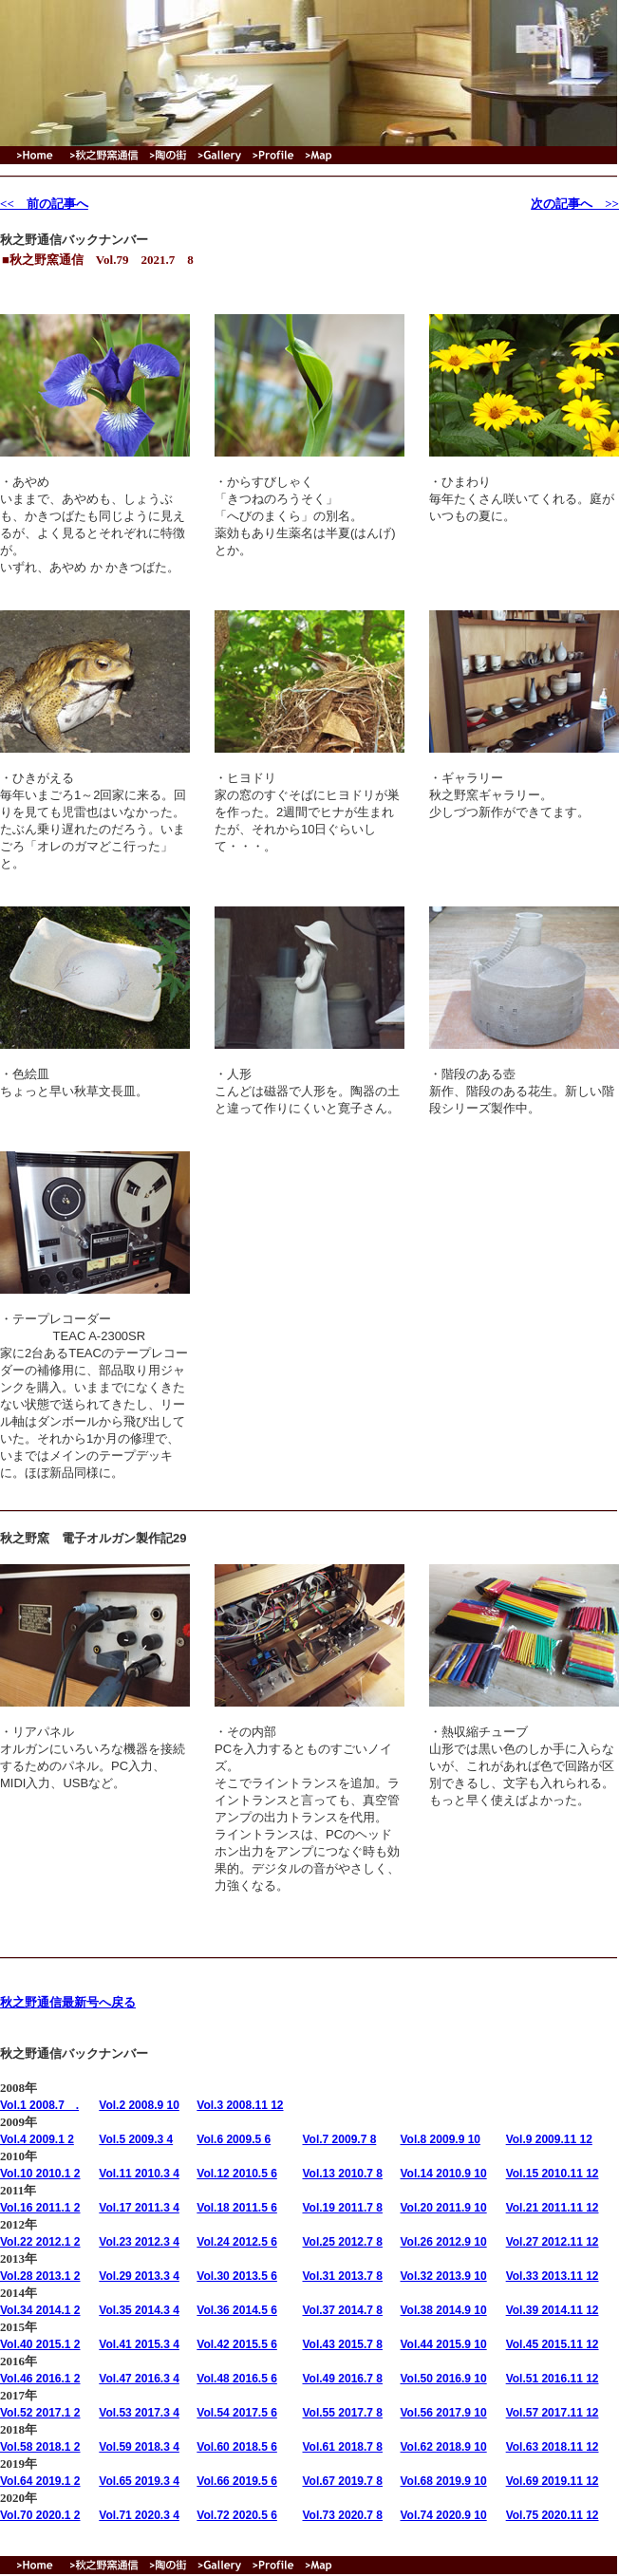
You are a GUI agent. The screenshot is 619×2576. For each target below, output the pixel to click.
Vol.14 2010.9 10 (444, 2173)
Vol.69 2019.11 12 (552, 2481)
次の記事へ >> (575, 203)
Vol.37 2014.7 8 (342, 2310)
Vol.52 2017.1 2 (40, 2412)
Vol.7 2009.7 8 (339, 2139)
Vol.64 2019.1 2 (40, 2481)
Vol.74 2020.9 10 (444, 2515)
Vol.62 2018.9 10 (444, 2447)
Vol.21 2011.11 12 (552, 2207)
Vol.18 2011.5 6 (237, 2207)
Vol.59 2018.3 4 (139, 2447)
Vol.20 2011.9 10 (444, 2207)
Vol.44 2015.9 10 (444, 2344)
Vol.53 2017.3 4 (139, 2412)
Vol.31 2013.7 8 (342, 2276)
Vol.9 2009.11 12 (549, 2139)
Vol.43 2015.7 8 (342, 2344)
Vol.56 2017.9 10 (444, 2412)
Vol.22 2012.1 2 (40, 2242)
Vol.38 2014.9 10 (444, 2310)
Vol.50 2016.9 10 (444, 2378)
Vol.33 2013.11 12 (552, 2276)
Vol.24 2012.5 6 (237, 2242)
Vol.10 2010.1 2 (40, 2173)
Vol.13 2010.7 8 (342, 2173)
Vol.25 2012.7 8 (342, 2242)
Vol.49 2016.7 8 (342, 2378)
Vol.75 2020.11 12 (552, 2515)
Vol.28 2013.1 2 (40, 2276)
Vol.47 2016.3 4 (139, 2378)
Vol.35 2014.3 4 (139, 2310)
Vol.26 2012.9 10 (444, 2242)
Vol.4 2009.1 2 (37, 2139)
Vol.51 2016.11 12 (552, 2378)
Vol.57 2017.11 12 (552, 2412)
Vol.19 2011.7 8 (342, 2207)
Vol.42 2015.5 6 (237, 2344)
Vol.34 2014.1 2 (40, 2310)
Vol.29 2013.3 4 (139, 2276)
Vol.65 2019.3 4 (139, 2481)
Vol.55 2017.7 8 (342, 2412)
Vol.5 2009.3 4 (136, 2139)
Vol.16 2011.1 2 (40, 2207)
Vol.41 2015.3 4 (139, 2344)
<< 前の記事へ (44, 203)
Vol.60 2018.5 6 (237, 2447)
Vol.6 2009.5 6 (234, 2139)
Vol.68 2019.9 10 (444, 2481)
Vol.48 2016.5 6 (237, 2378)
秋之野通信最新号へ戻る (68, 2002)
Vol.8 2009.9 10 (441, 2139)
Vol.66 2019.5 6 (237, 2481)
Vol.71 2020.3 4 (139, 2515)
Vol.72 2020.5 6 (237, 2515)
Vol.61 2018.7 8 (342, 2447)
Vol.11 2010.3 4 (139, 2173)
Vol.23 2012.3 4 (139, 2242)
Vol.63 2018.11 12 (552, 2447)
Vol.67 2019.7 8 (342, 2481)
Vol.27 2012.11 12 (552, 2242)
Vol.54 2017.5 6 (237, 2412)
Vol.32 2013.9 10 (444, 2276)
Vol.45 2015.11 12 (552, 2344)
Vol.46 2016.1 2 (40, 2378)
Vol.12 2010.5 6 (237, 2173)
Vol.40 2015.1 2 (40, 2344)
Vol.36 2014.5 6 (237, 2310)
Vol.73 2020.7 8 (342, 2515)
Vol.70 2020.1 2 (40, 2515)
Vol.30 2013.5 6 (237, 2276)
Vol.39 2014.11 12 (552, 2310)
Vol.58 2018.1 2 (40, 2447)
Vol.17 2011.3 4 (139, 2207)
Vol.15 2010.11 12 (552, 2173)
